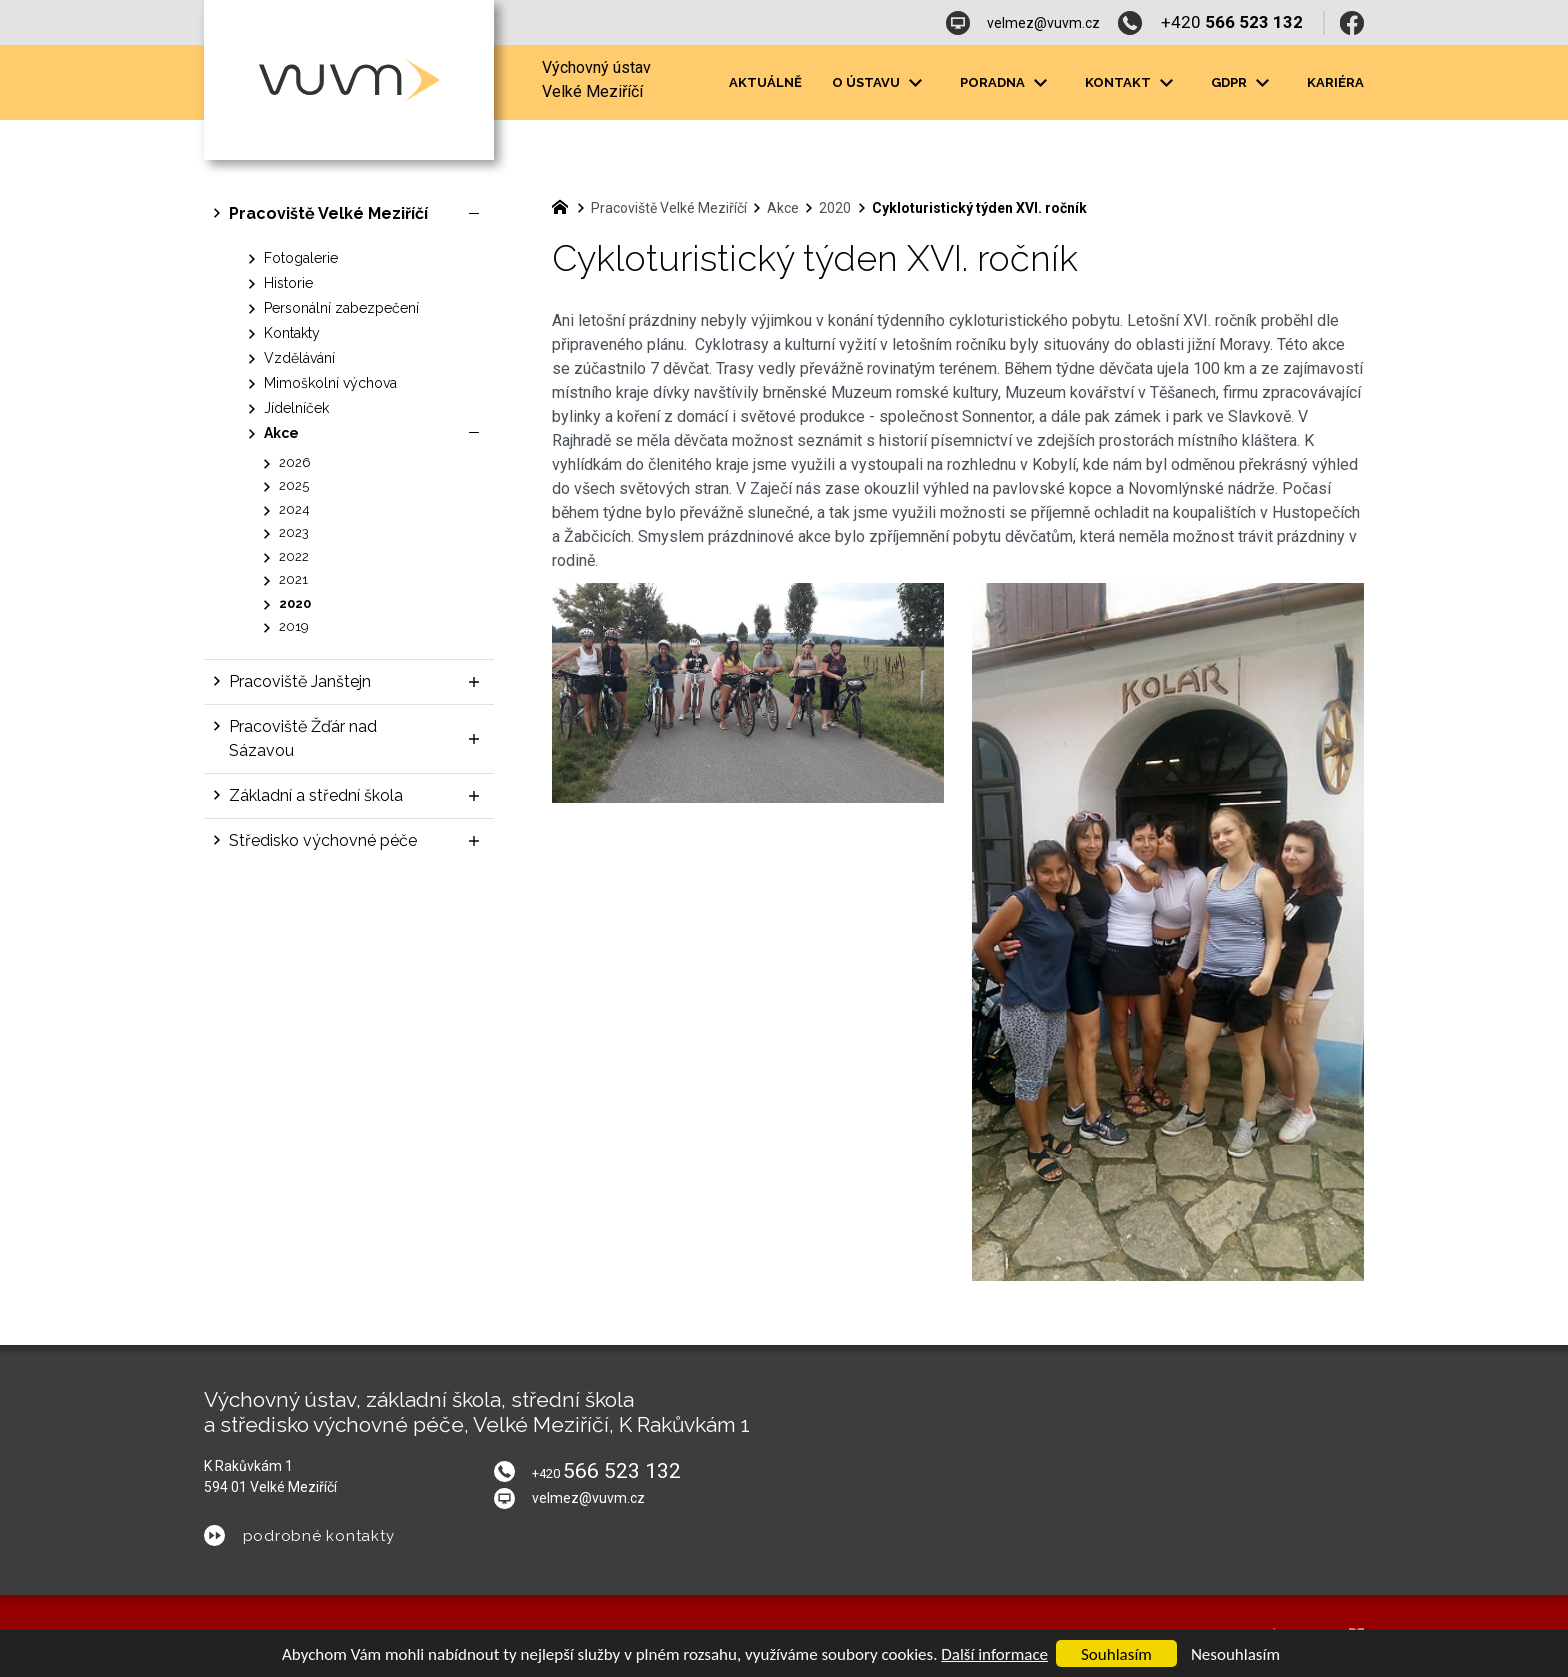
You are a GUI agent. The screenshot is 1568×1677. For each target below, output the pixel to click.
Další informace (994, 1654)
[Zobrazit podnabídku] (474, 682)
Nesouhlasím (1235, 1654)
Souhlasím (1116, 1654)
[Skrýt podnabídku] (474, 214)
